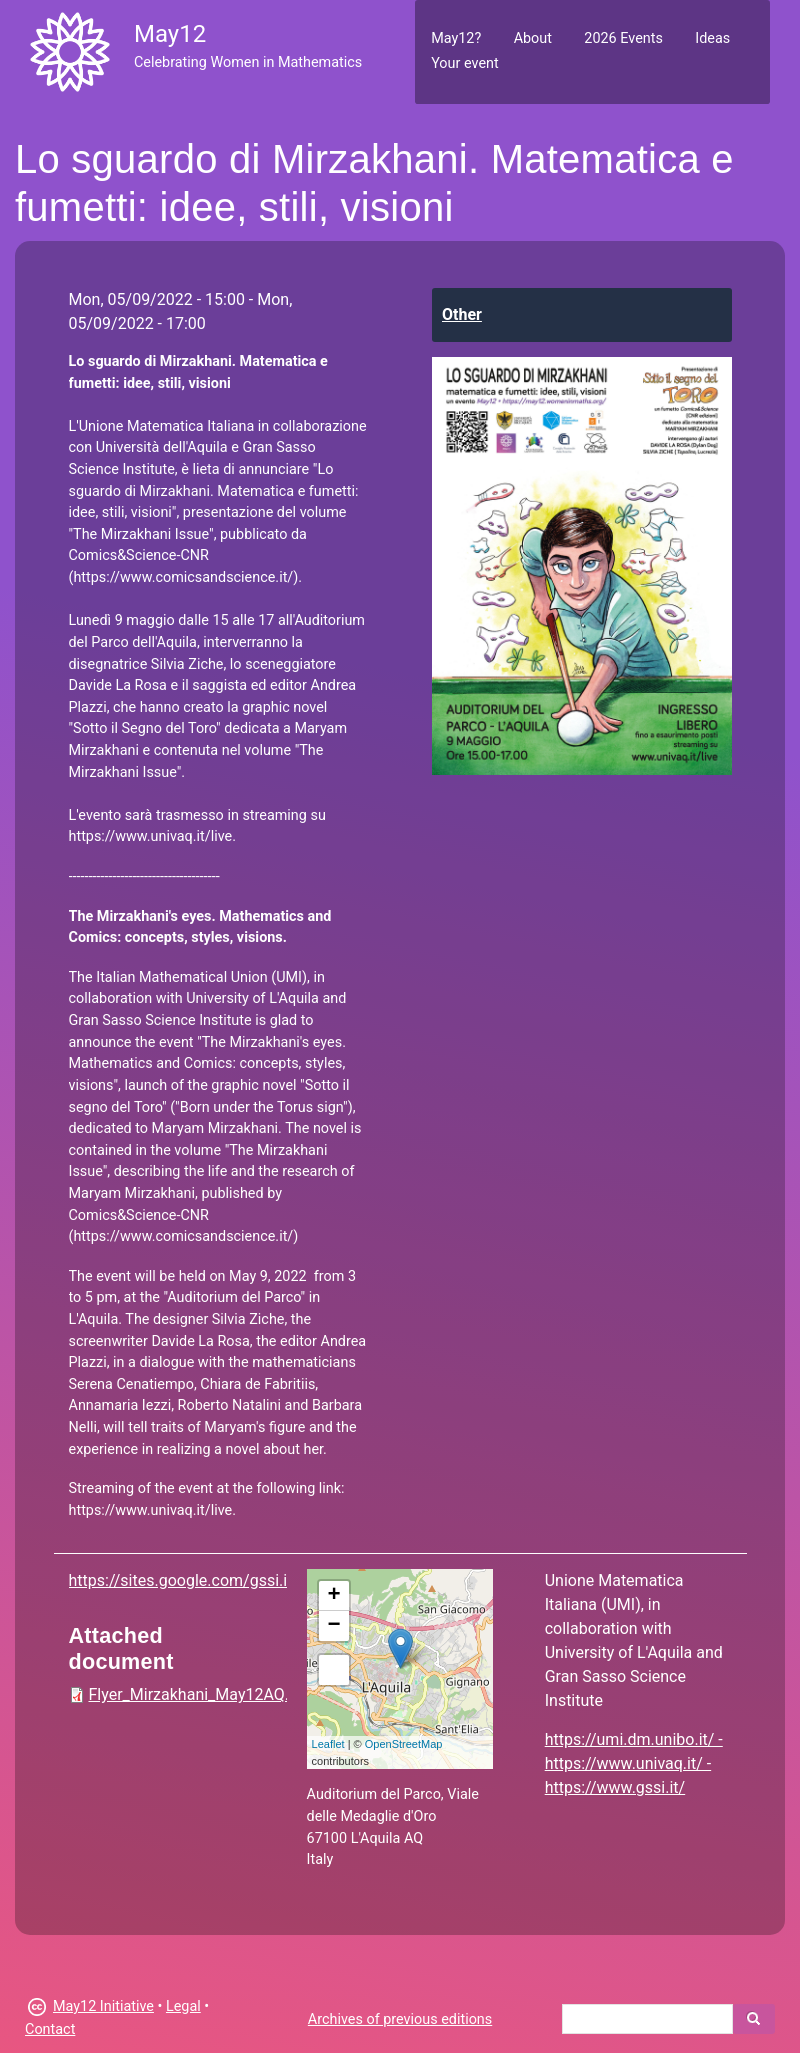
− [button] (333, 1626)
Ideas (712, 38)
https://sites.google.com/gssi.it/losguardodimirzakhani (265, 1580)
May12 (170, 34)
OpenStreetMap (404, 1744)
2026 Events (623, 38)
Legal (183, 2006)
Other (462, 314)
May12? (456, 38)
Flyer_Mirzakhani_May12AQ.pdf (201, 1694)
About (533, 38)
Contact (50, 2029)
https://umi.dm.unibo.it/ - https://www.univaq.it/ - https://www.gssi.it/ (634, 1763)
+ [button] (333, 1596)
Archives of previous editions (400, 2019)
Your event (464, 63)
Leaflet (328, 1744)
